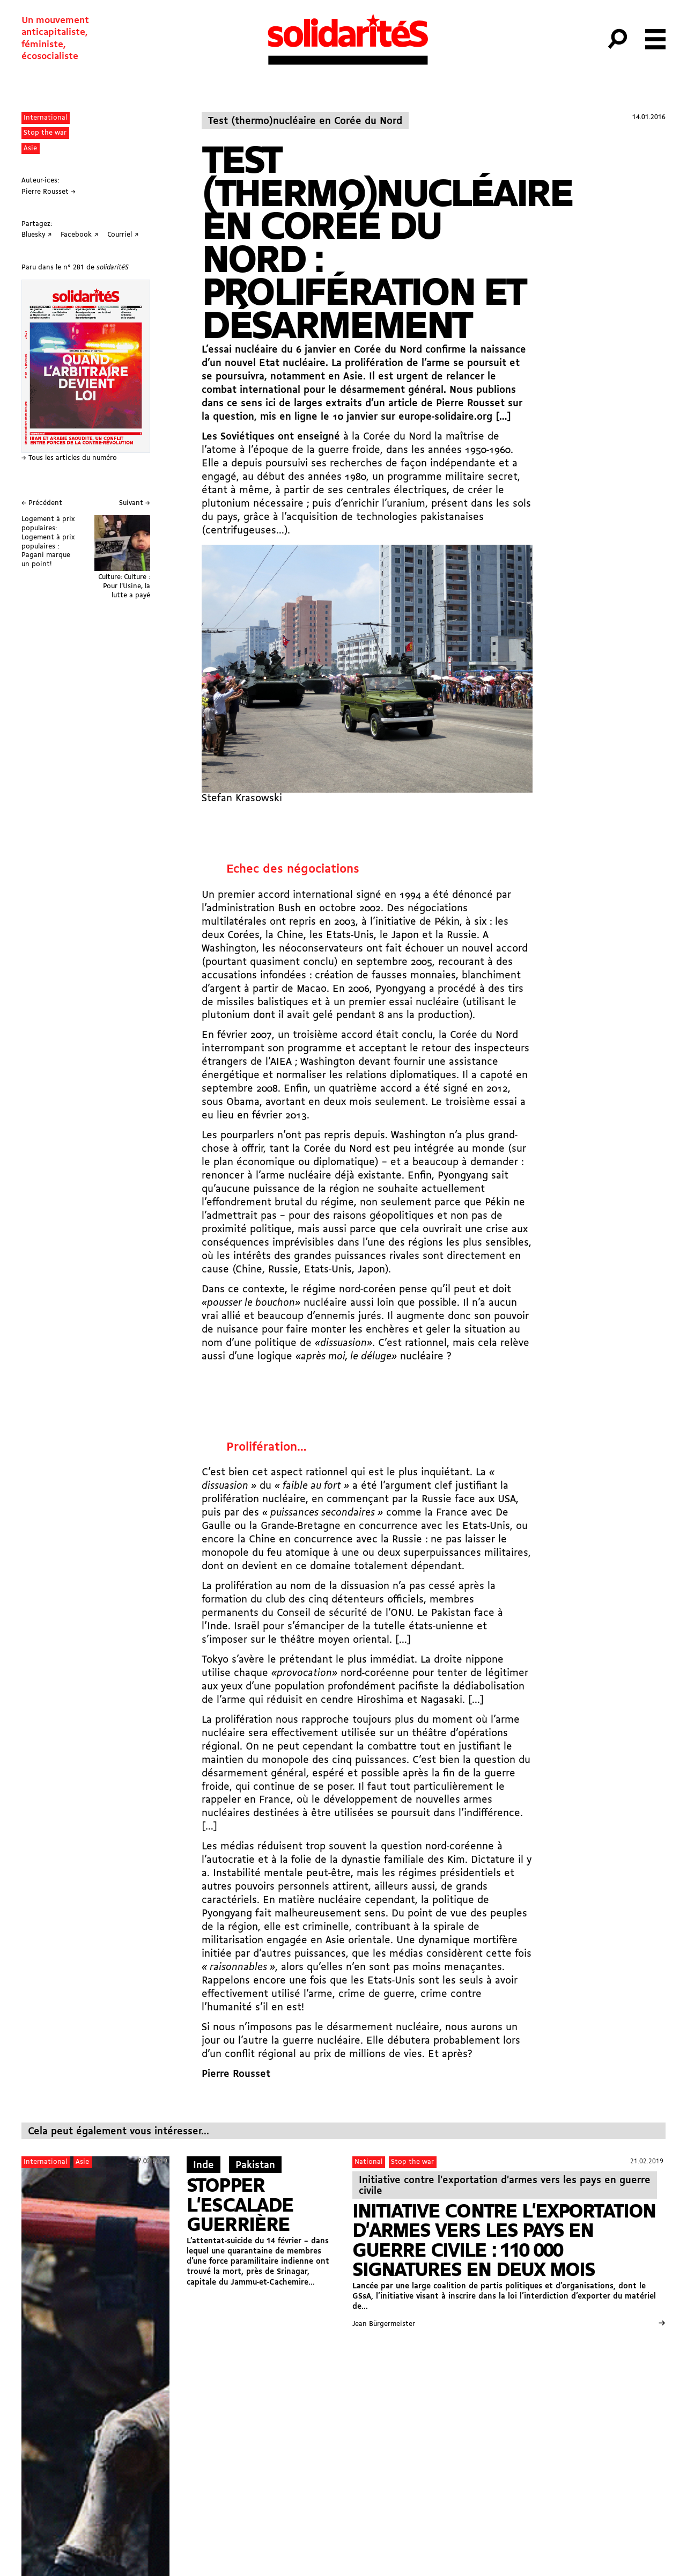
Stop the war (45, 132)
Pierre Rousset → (48, 191)
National (368, 2161)
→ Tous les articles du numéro (69, 458)
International (45, 117)
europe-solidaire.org (445, 417)
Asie (30, 148)
